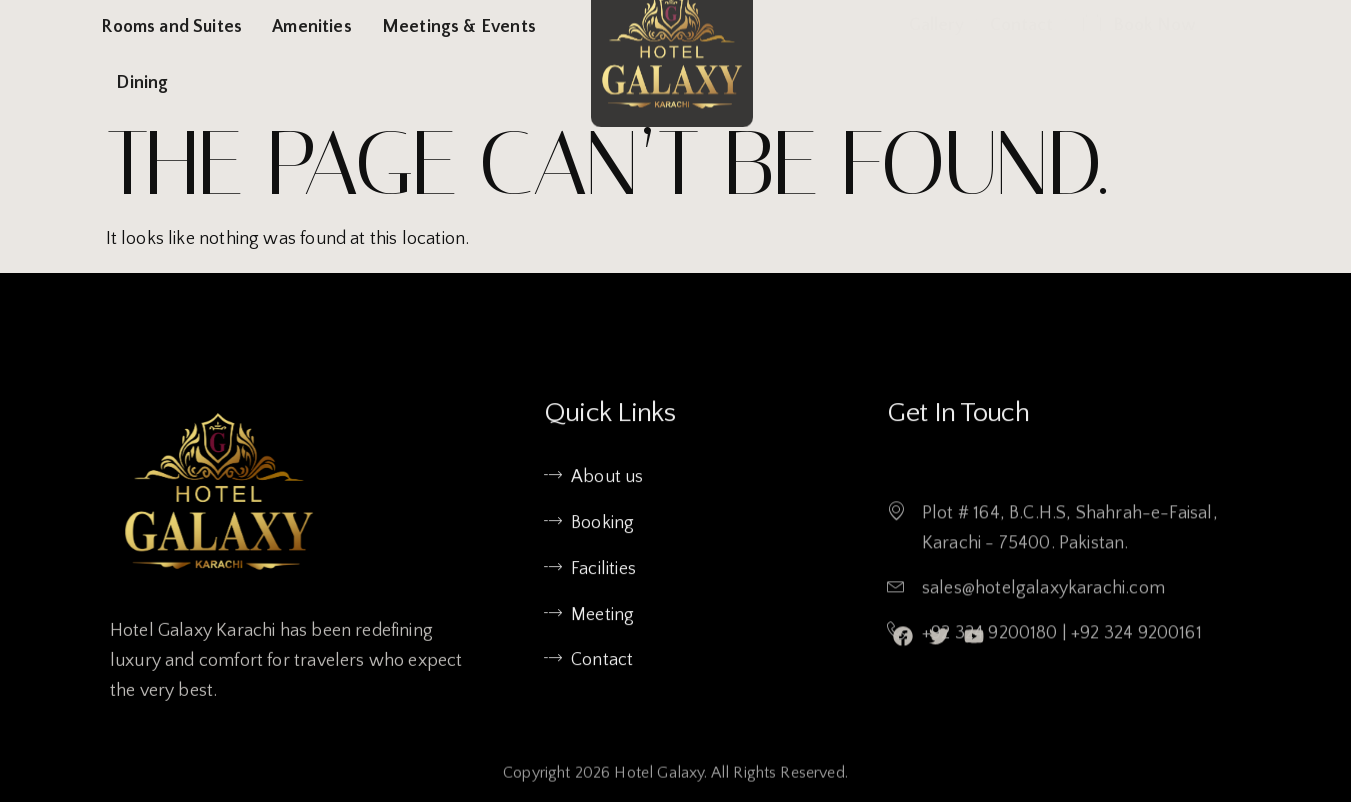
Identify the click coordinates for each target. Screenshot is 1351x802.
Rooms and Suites (171, 27)
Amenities (312, 27)
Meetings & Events (459, 27)
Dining (142, 83)
